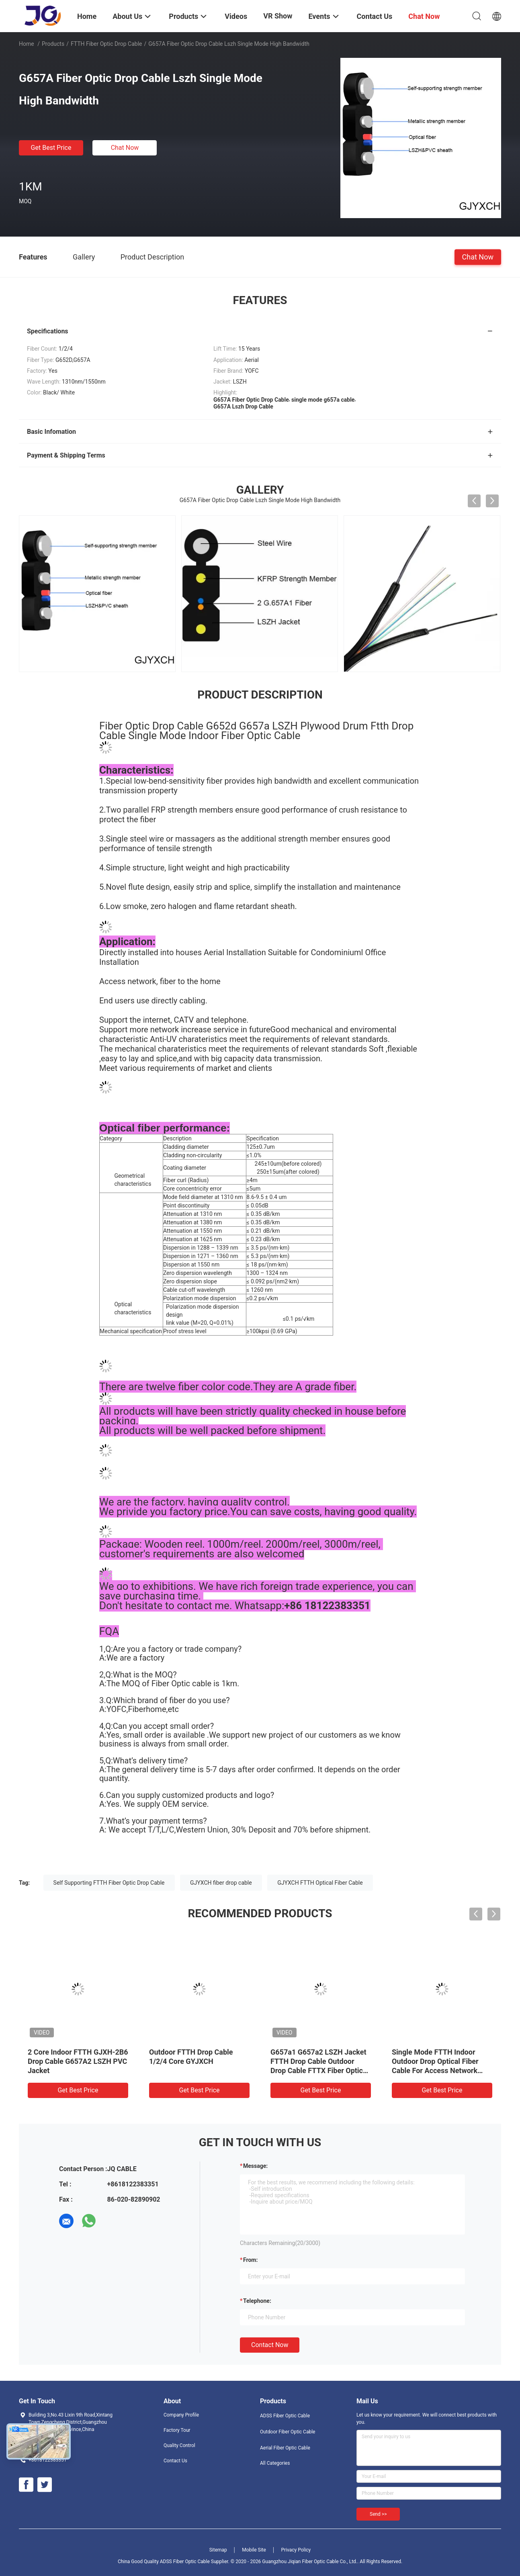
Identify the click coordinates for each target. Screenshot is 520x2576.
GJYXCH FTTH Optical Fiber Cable (319, 1882)
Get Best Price (51, 147)
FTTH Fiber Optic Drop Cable (106, 44)
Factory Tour (177, 2430)
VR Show (277, 16)
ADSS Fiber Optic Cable (285, 2416)
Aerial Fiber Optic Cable (285, 2448)
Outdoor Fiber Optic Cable (287, 2432)
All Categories (275, 2463)
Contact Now (269, 2345)
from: (250, 2260)
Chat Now (125, 147)
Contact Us (175, 2461)
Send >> (378, 2514)
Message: (255, 2166)
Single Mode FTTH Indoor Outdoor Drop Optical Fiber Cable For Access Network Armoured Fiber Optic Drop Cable (435, 2070)
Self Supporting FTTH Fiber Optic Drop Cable (109, 1882)
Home (26, 44)
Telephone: (257, 2301)
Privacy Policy (296, 2550)
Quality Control (179, 2445)
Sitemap (218, 2550)
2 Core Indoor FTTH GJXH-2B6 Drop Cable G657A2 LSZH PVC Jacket (78, 2061)
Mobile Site (254, 2550)
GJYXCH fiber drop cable (221, 1882)
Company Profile (181, 2415)
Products (53, 44)
